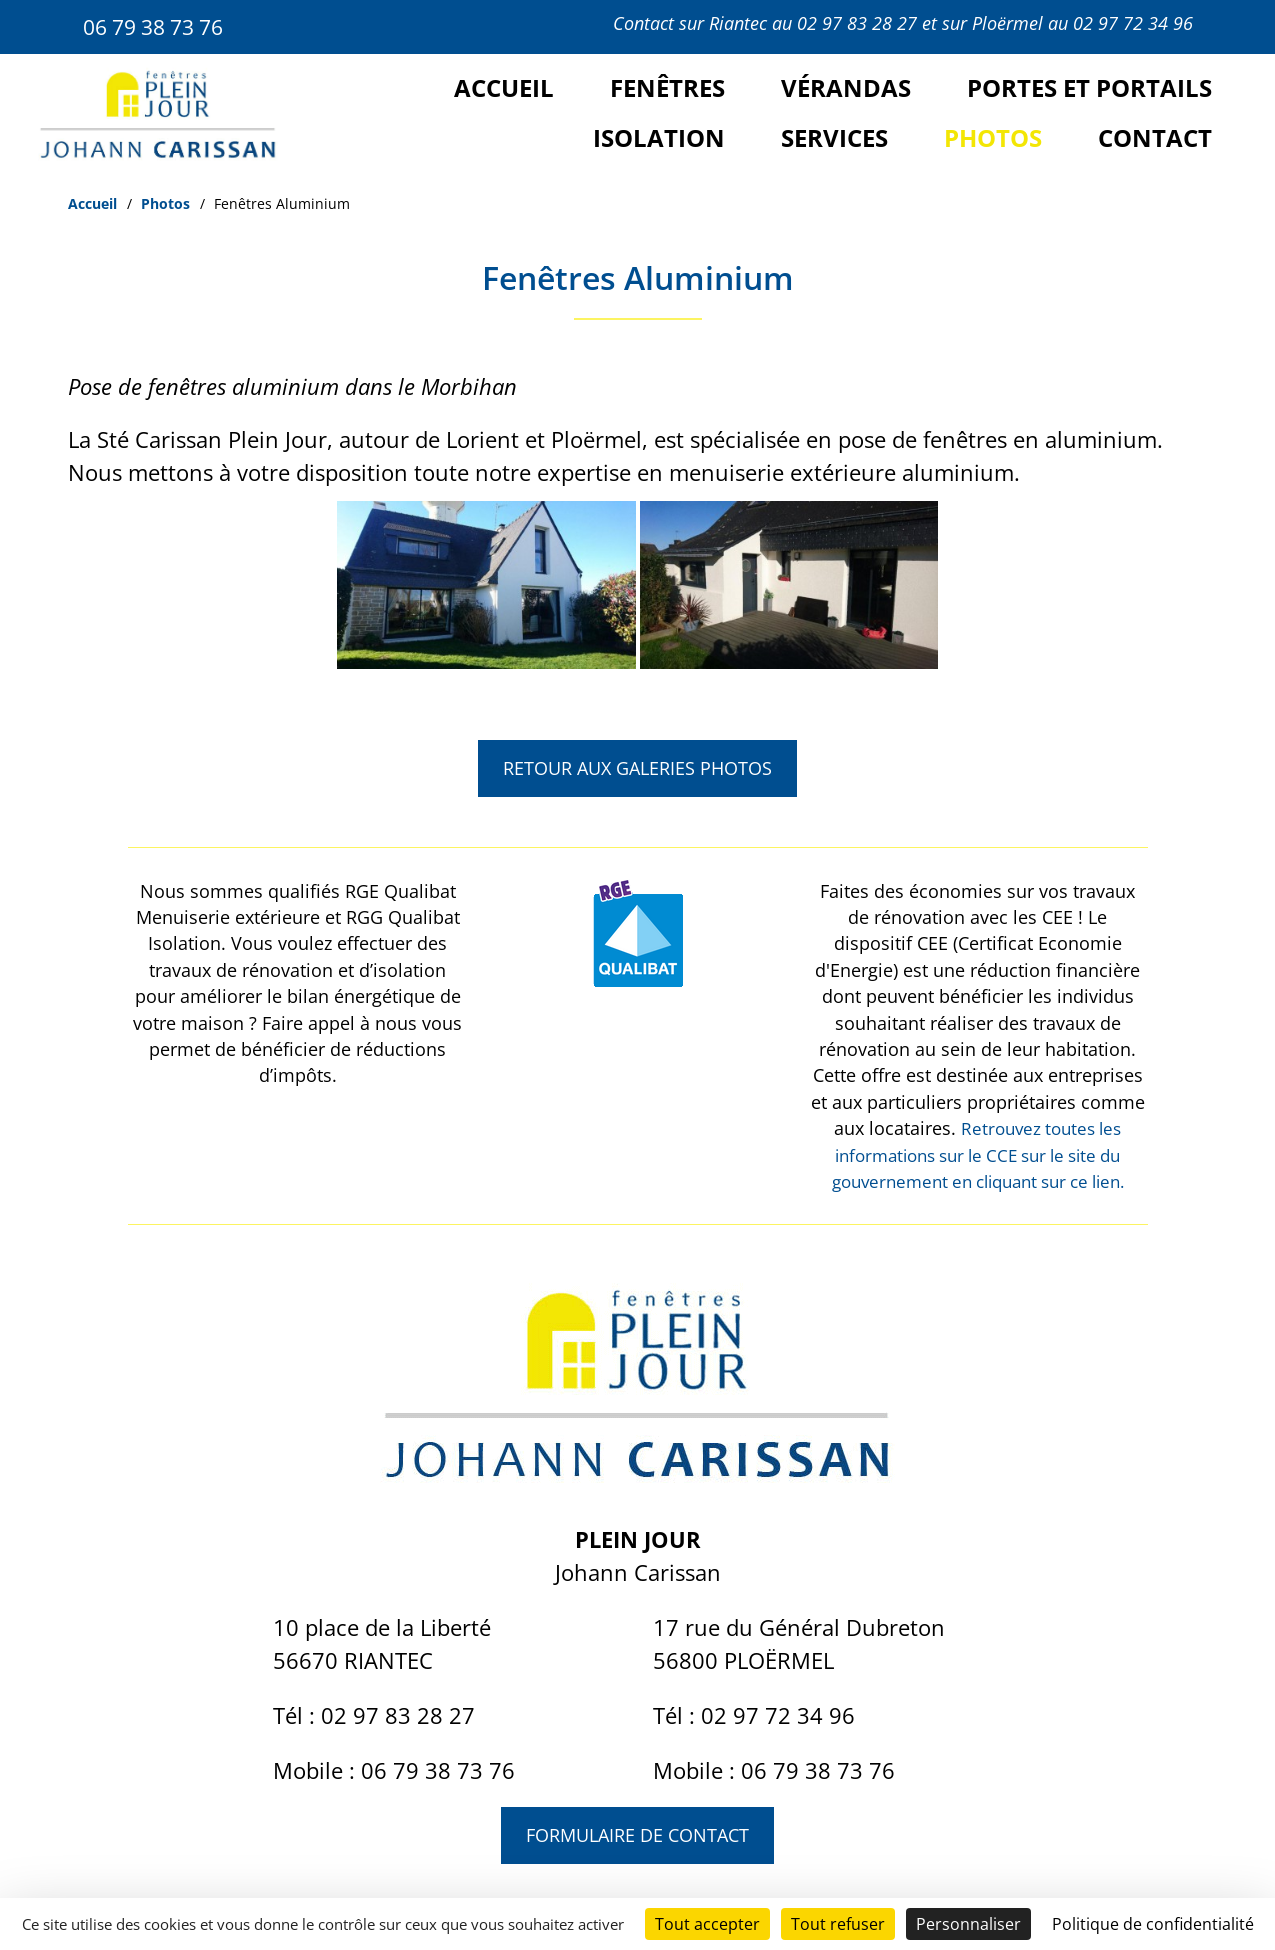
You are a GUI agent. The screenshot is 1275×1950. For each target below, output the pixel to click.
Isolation (659, 137)
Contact (1155, 137)
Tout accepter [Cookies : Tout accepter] (707, 1924)
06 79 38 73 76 (160, 26)
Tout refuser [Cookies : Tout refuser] (838, 1924)
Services (834, 137)
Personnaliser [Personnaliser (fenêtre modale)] (968, 1924)
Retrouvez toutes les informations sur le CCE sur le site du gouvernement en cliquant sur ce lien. (977, 1154)
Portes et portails (1089, 87)
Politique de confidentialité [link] (1153, 1924)
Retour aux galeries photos (637, 766)
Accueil (504, 87)
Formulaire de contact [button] (637, 1835)
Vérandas (846, 87)
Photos (993, 137)
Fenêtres (667, 87)
